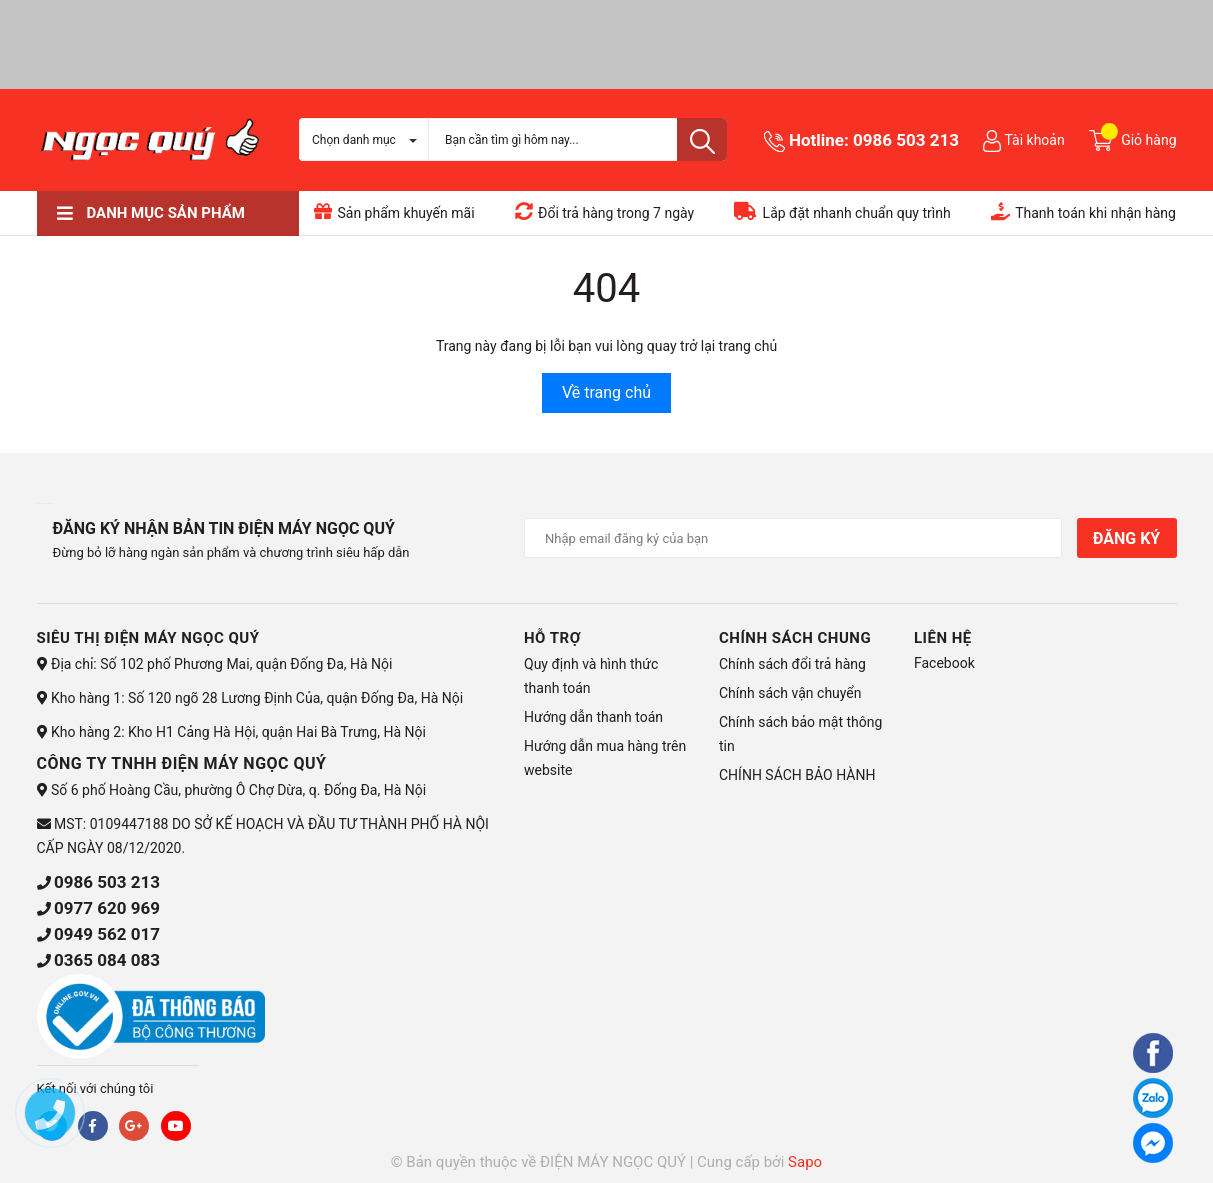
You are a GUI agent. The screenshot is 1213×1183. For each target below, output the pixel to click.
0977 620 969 (107, 908)
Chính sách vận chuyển (790, 693)
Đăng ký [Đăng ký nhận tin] (1126, 538)
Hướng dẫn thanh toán (593, 717)
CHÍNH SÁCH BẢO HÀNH (797, 775)
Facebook (944, 663)
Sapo (805, 1162)
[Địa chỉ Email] (793, 538)
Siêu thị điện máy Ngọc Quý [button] (148, 638)
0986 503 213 (906, 140)
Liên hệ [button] (943, 638)
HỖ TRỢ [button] (552, 638)
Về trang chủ (606, 392)
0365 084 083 (107, 960)
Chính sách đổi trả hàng (792, 664)
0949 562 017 (107, 934)
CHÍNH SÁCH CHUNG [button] (795, 638)
